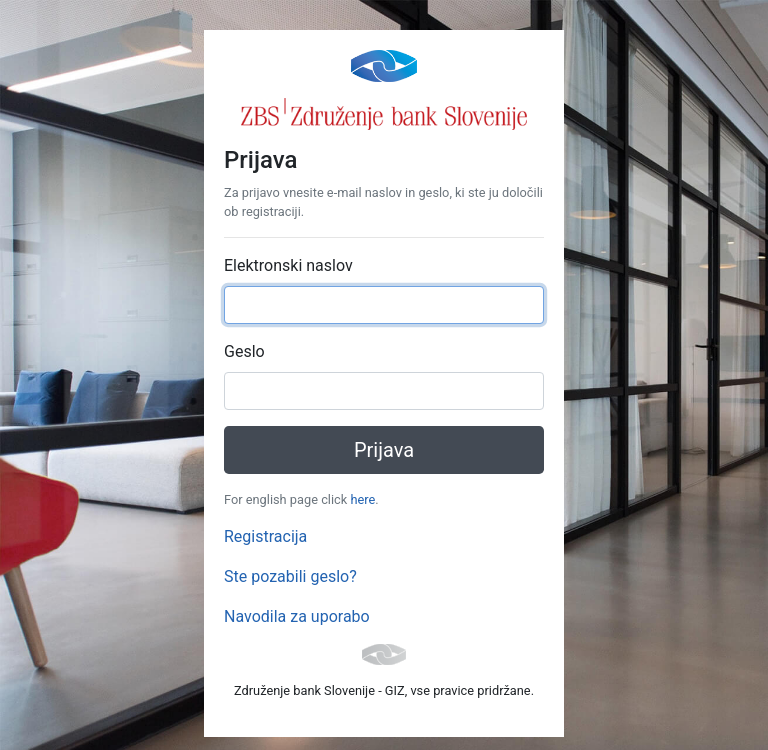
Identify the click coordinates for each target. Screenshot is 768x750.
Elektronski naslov (288, 265)
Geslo (244, 351)
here (362, 499)
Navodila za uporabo (297, 616)
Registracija (265, 536)
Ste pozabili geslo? (290, 576)
